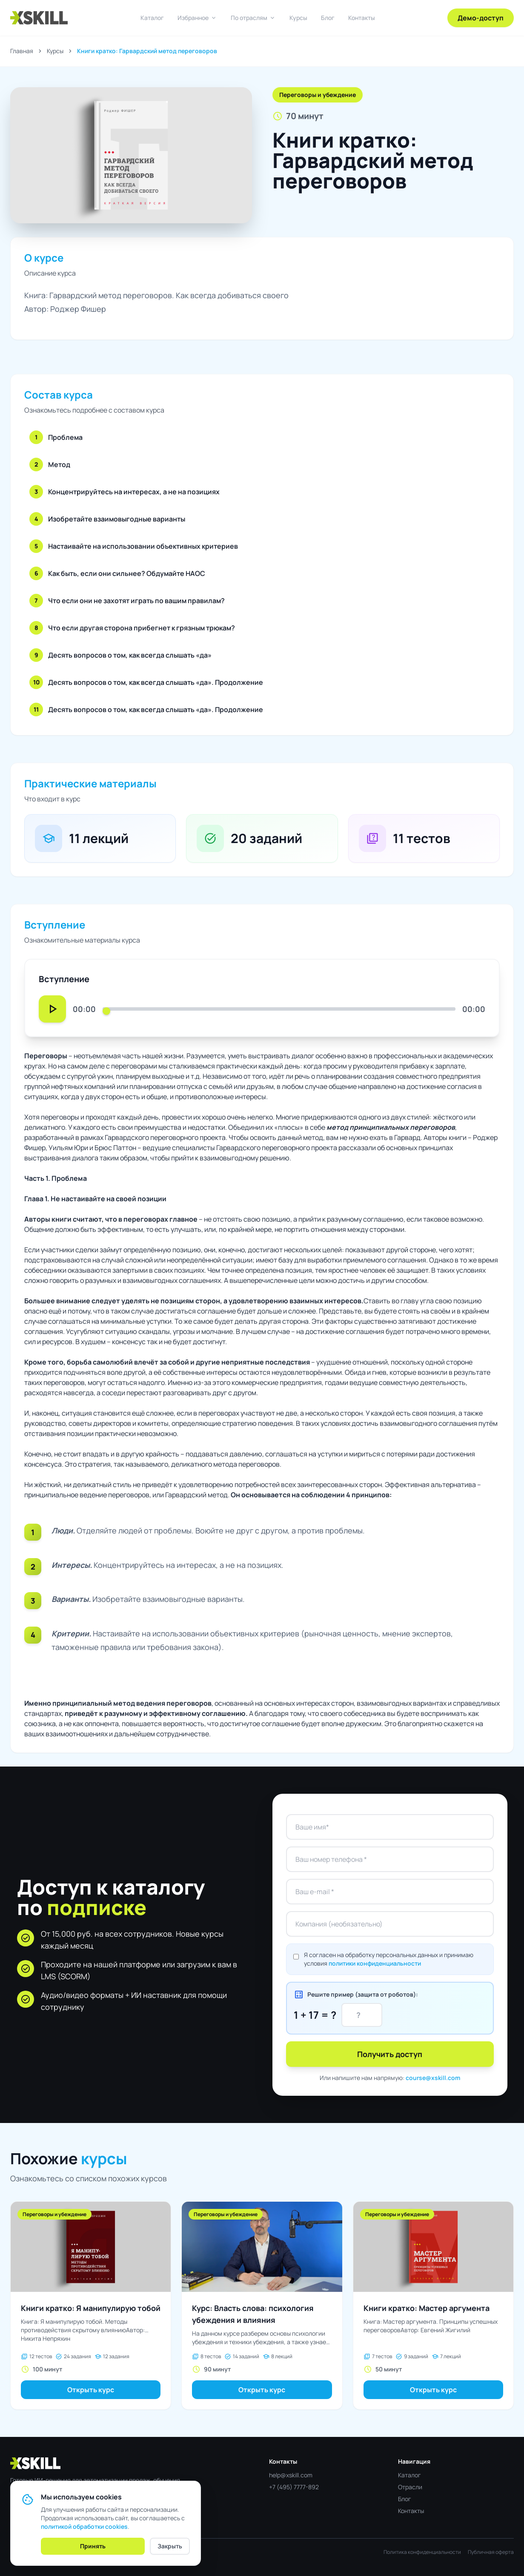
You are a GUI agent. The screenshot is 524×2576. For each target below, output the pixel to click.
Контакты (361, 18)
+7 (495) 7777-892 (294, 2487)
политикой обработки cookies (84, 2526)
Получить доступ (389, 2054)
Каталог (152, 18)
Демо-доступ (481, 18)
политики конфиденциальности (375, 1963)
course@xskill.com (433, 2078)
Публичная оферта (491, 2552)
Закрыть (169, 2546)
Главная (21, 51)
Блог (328, 18)
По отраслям (253, 18)
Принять (93, 2546)
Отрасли (410, 2487)
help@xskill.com (290, 2475)
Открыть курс (90, 2389)
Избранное (197, 18)
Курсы (298, 18)
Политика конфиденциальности (422, 2552)
